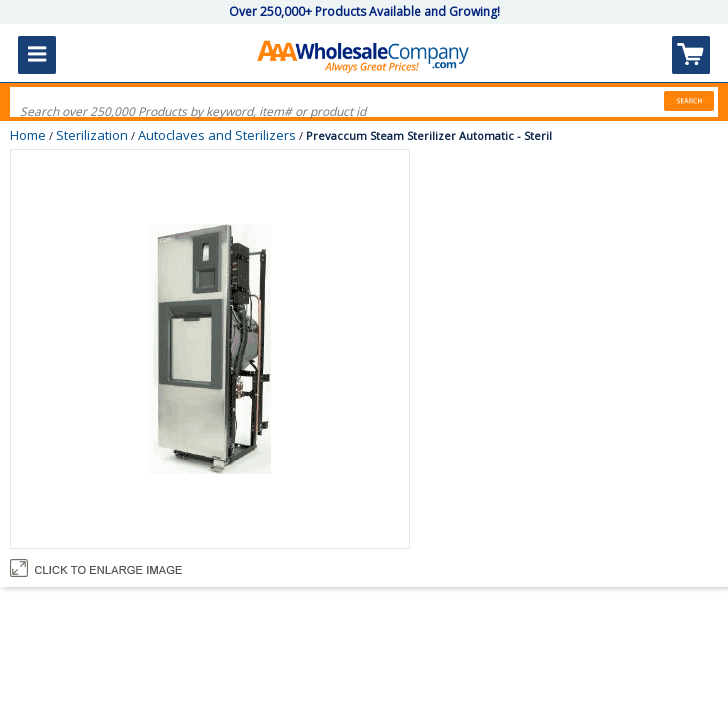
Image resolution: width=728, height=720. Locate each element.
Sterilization (92, 135)
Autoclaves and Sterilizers (217, 135)
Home (28, 135)
